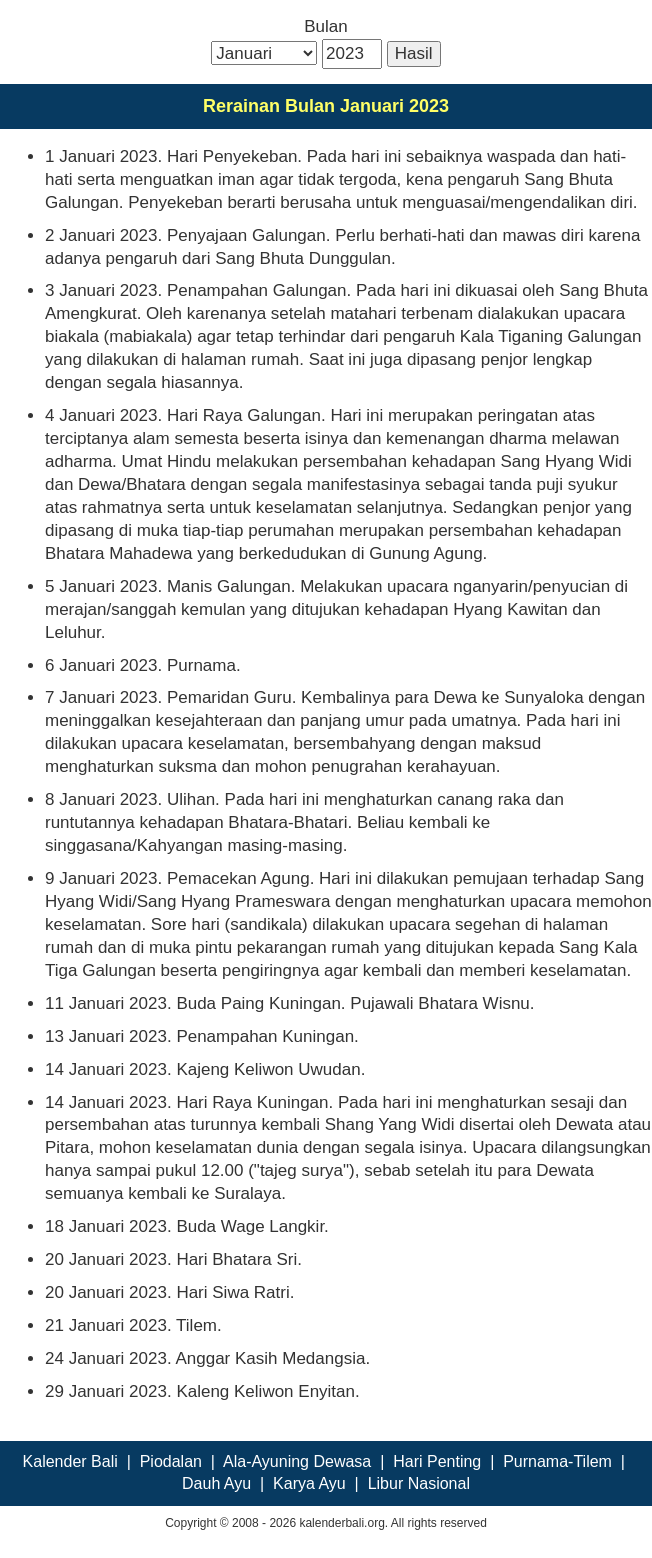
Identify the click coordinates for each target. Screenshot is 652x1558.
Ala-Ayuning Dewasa (297, 1461)
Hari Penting (437, 1461)
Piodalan (171, 1461)
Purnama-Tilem (557, 1461)
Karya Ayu (309, 1483)
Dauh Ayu (216, 1483)
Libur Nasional (419, 1483)
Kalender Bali (70, 1461)
